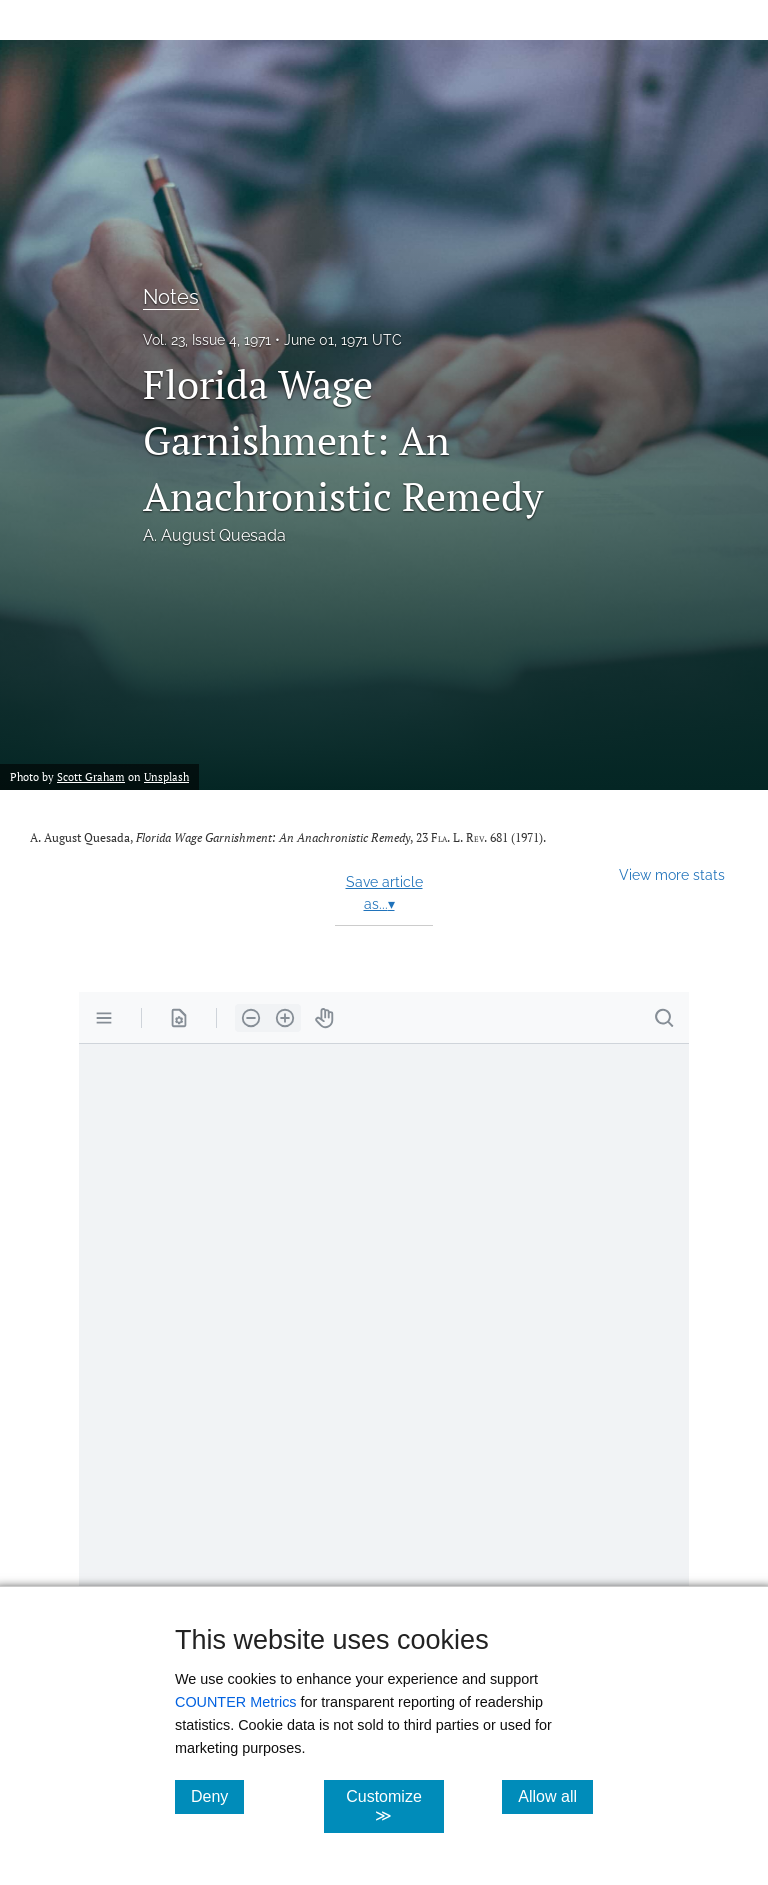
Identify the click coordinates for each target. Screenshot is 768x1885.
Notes (171, 297)
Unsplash (166, 776)
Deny (217, 1796)
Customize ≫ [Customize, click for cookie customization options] (394, 1806)
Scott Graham (91, 776)
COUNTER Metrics (236, 1702)
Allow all (555, 1796)
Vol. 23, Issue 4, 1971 (207, 340)
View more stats (672, 874)
